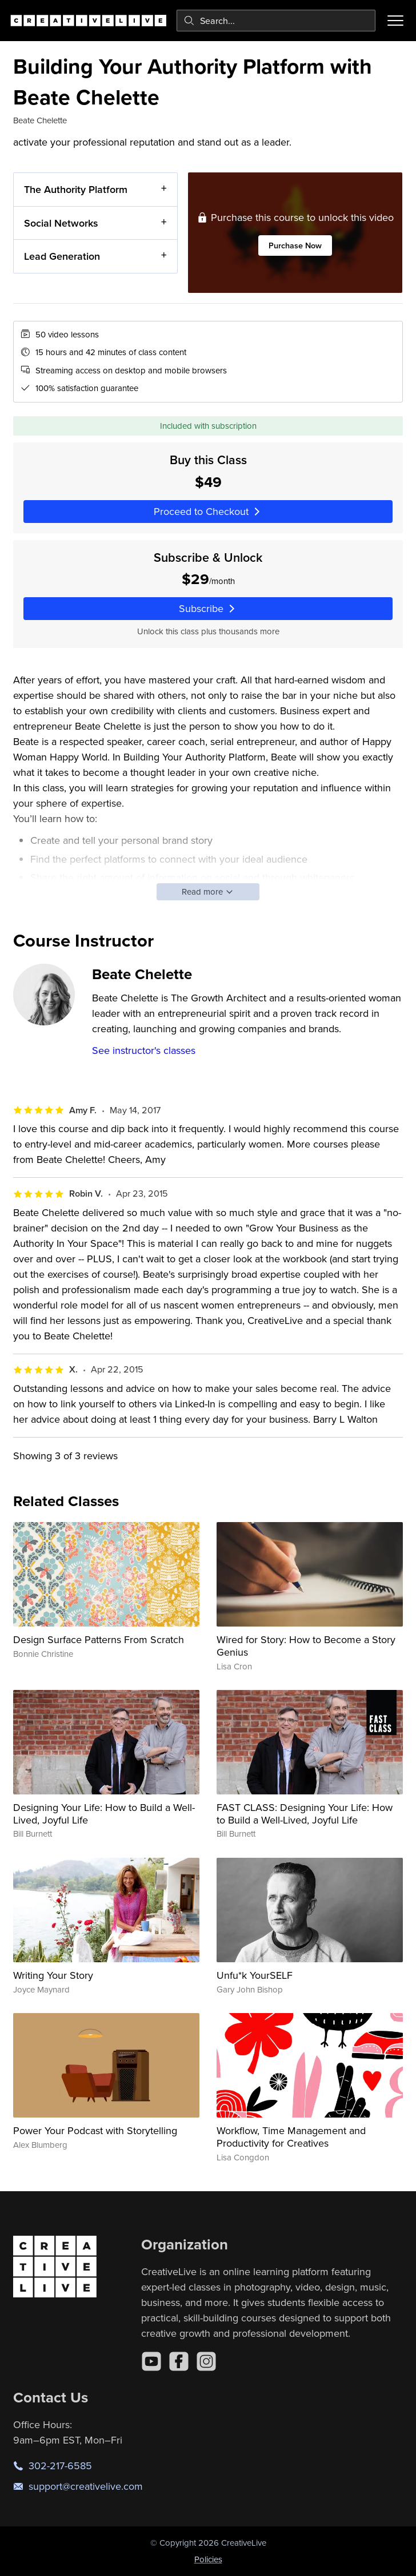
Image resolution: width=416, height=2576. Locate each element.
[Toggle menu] (395, 20)
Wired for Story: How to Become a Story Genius (306, 1645)
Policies (208, 2559)
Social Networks (61, 222)
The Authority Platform (75, 189)
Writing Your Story (53, 1975)
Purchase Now (295, 245)
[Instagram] (206, 2361)
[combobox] (276, 20)
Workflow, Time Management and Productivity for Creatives (291, 2136)
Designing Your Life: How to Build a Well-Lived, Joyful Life (104, 1813)
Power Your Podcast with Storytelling (95, 2130)
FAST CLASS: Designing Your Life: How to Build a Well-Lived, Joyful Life (305, 1813)
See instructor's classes (143, 1050)
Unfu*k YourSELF (255, 1975)
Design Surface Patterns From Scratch (98, 1639)
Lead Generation (62, 256)
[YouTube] (151, 2361)
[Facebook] (179, 2361)
